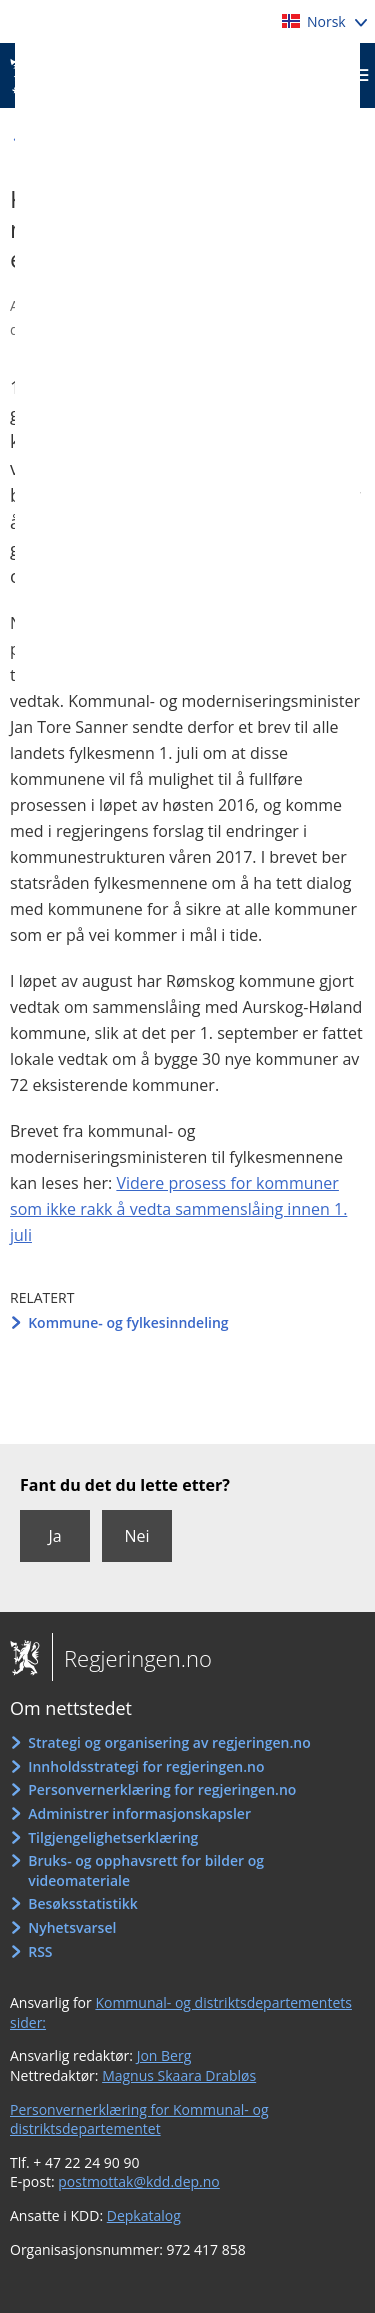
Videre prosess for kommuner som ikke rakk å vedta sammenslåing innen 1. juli (178, 1209)
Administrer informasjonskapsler (139, 1813)
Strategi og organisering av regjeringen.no (169, 1742)
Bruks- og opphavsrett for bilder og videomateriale (146, 1870)
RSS (40, 1951)
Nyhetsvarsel (72, 1927)
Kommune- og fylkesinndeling (128, 1322)
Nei (136, 1536)
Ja (54, 1536)
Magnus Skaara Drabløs (179, 2075)
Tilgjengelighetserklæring (113, 1837)
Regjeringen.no (132, 1658)
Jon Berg (164, 2055)
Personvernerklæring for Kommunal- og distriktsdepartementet (139, 2119)
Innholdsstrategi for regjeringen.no (146, 1766)
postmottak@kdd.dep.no (139, 2181)
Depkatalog (144, 2215)
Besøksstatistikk (83, 1903)
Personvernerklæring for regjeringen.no (162, 1789)
